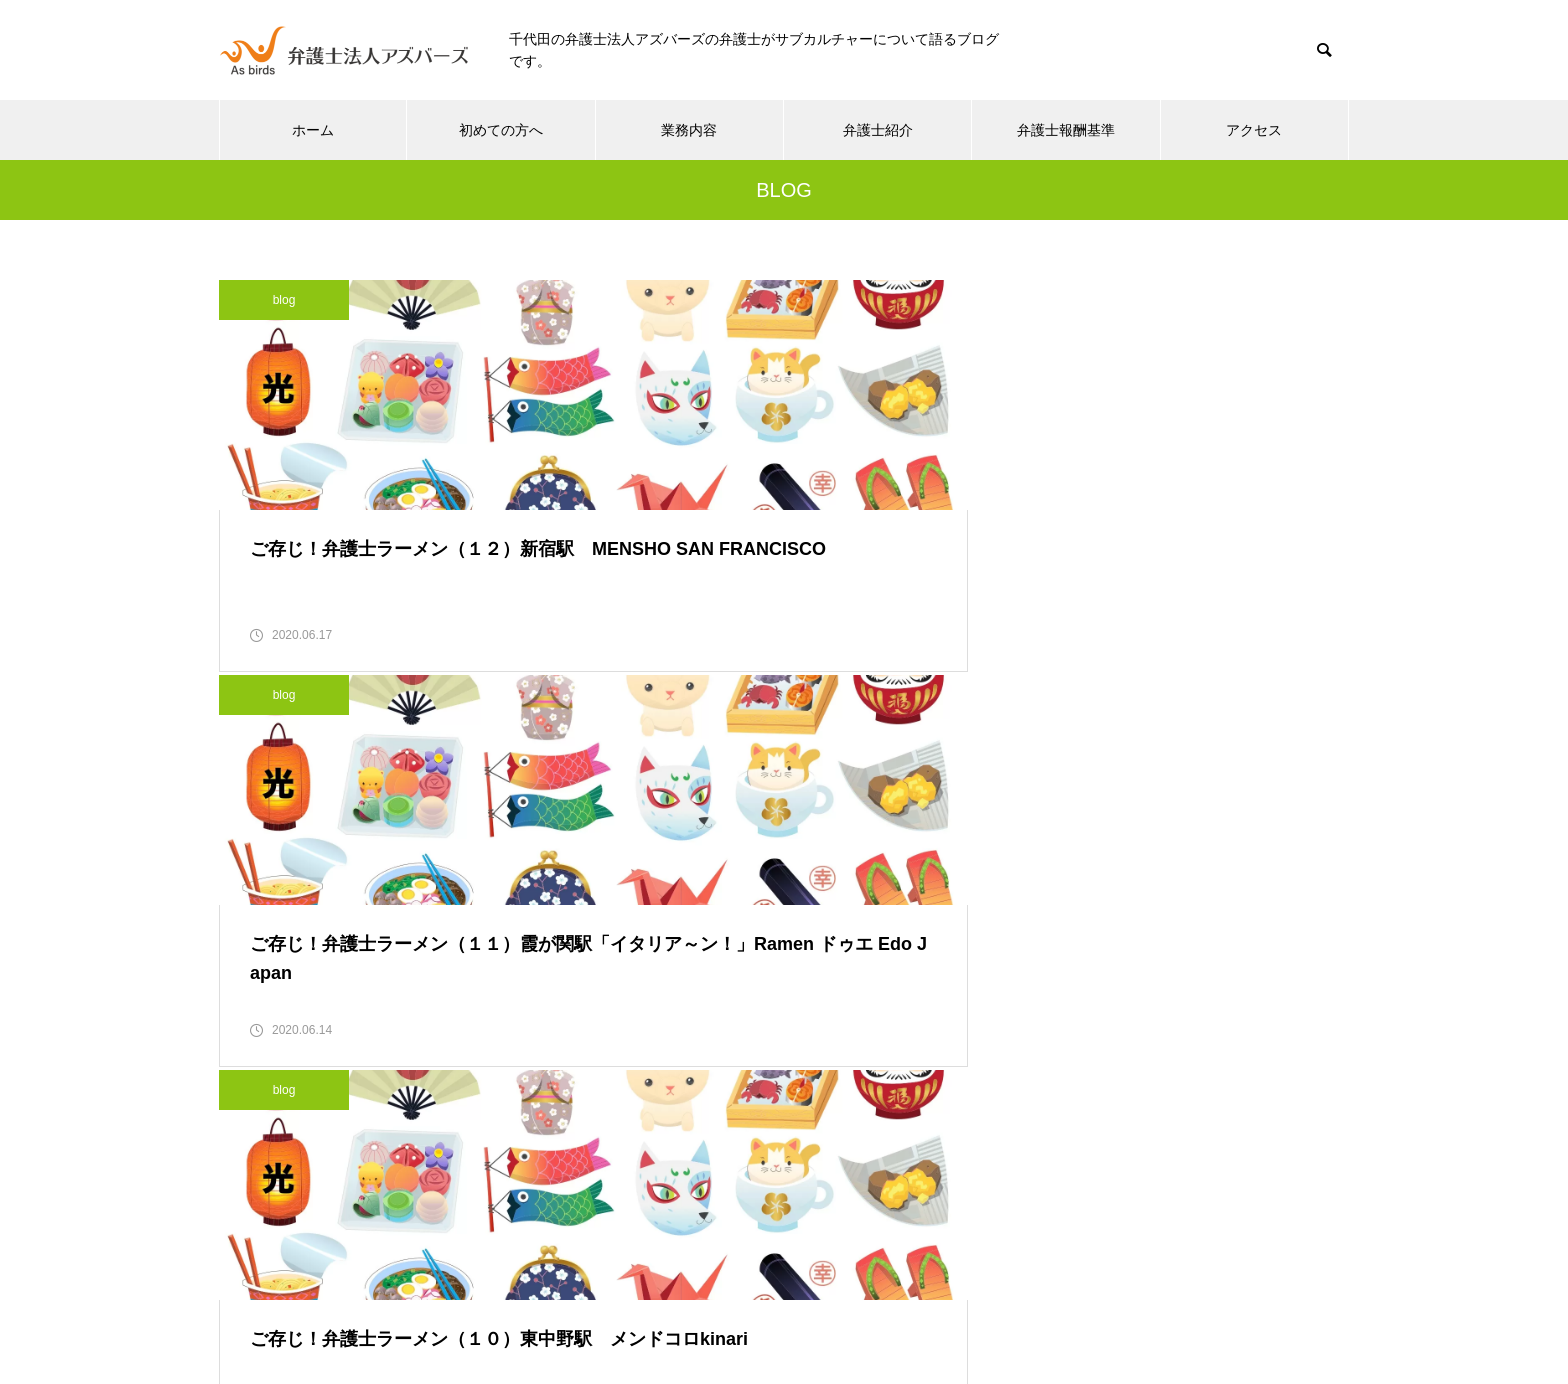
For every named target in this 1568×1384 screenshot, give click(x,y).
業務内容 (689, 130)
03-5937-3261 (682, 1191)
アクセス (1254, 130)
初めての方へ (501, 130)
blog (284, 300)
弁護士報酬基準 (1066, 130)
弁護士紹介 (878, 130)
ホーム (313, 130)
